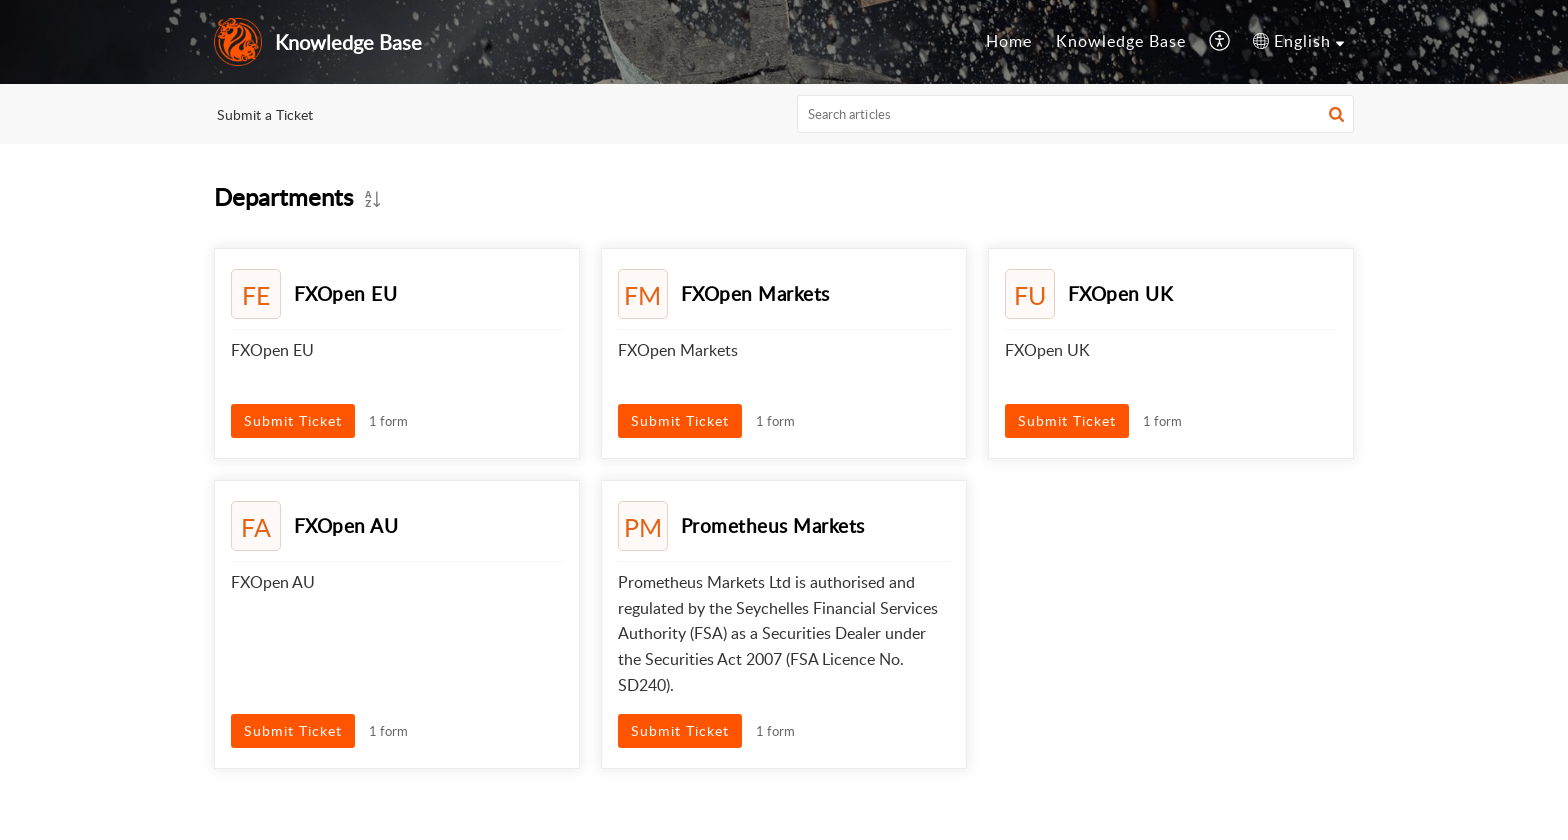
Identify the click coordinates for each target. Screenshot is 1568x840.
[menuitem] (1009, 42)
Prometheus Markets (773, 525)
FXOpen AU (346, 525)
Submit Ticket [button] (293, 420)
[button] (1220, 42)
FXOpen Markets (755, 293)
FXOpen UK (1121, 293)
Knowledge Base (1121, 41)
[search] (1076, 114)
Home (1009, 41)
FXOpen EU (346, 293)
